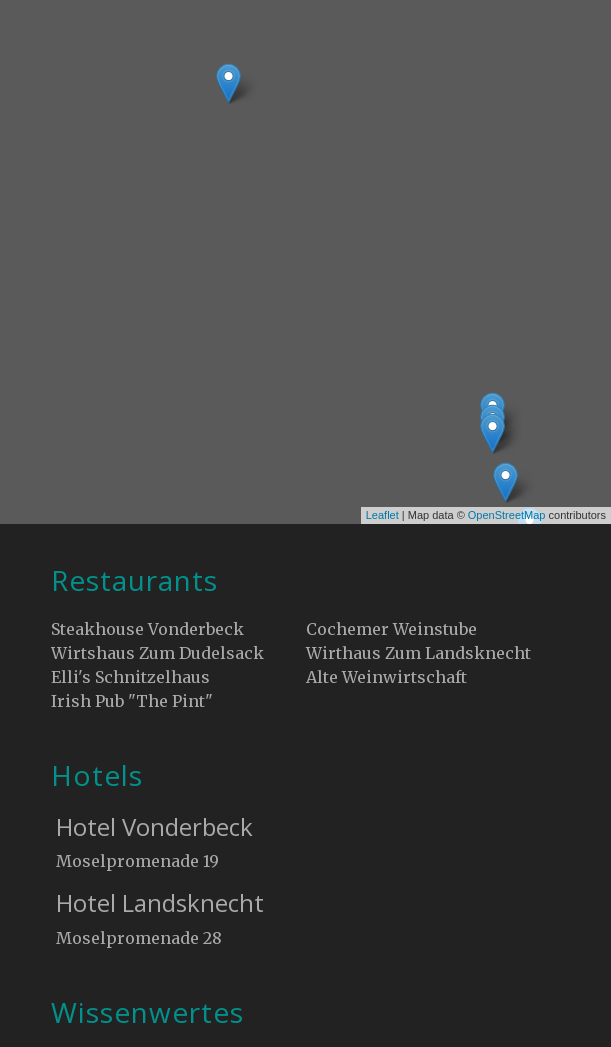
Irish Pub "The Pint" (132, 701)
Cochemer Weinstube (391, 629)
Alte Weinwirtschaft (386, 677)
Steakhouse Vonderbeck (147, 629)
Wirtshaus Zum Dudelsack (157, 653)
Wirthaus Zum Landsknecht (418, 653)
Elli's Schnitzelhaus (130, 677)
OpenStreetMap (507, 515)
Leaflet (382, 515)
